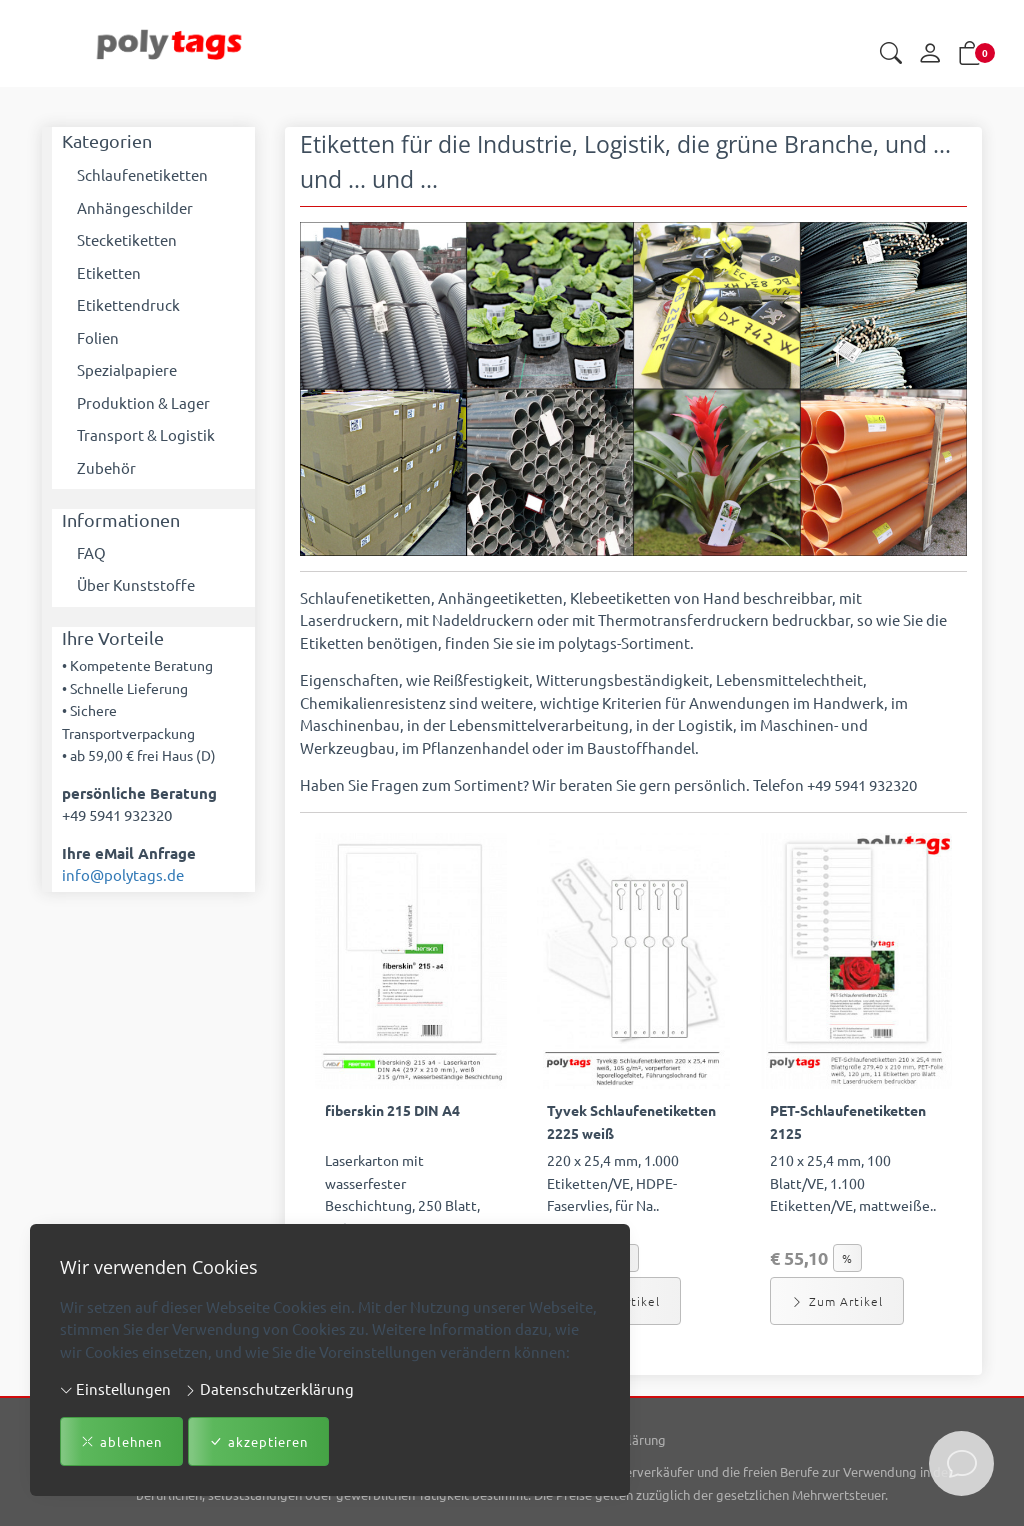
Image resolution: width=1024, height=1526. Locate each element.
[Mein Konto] (930, 54)
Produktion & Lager (143, 402)
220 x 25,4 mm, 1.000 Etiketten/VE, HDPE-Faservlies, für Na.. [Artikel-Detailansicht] (613, 1182)
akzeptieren (258, 1442)
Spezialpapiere (127, 369)
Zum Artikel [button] (837, 1301)
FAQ (91, 552)
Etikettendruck (128, 304)
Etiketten (109, 272)
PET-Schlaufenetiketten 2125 (848, 1121)
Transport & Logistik (146, 434)
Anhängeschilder (135, 207)
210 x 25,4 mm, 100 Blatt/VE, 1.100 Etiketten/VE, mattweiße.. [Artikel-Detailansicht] (853, 1182)
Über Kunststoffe (136, 584)
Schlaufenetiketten (142, 174)
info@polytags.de (123, 874)
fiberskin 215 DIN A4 (392, 1110)
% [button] (847, 1258)
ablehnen (121, 1442)
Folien (98, 337)
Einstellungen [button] (115, 1388)
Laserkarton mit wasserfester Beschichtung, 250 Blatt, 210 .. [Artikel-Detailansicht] (402, 1194)
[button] (891, 54)
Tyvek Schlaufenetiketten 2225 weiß (631, 1121)
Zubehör (106, 467)
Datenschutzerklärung (269, 1388)
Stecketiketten (127, 239)
